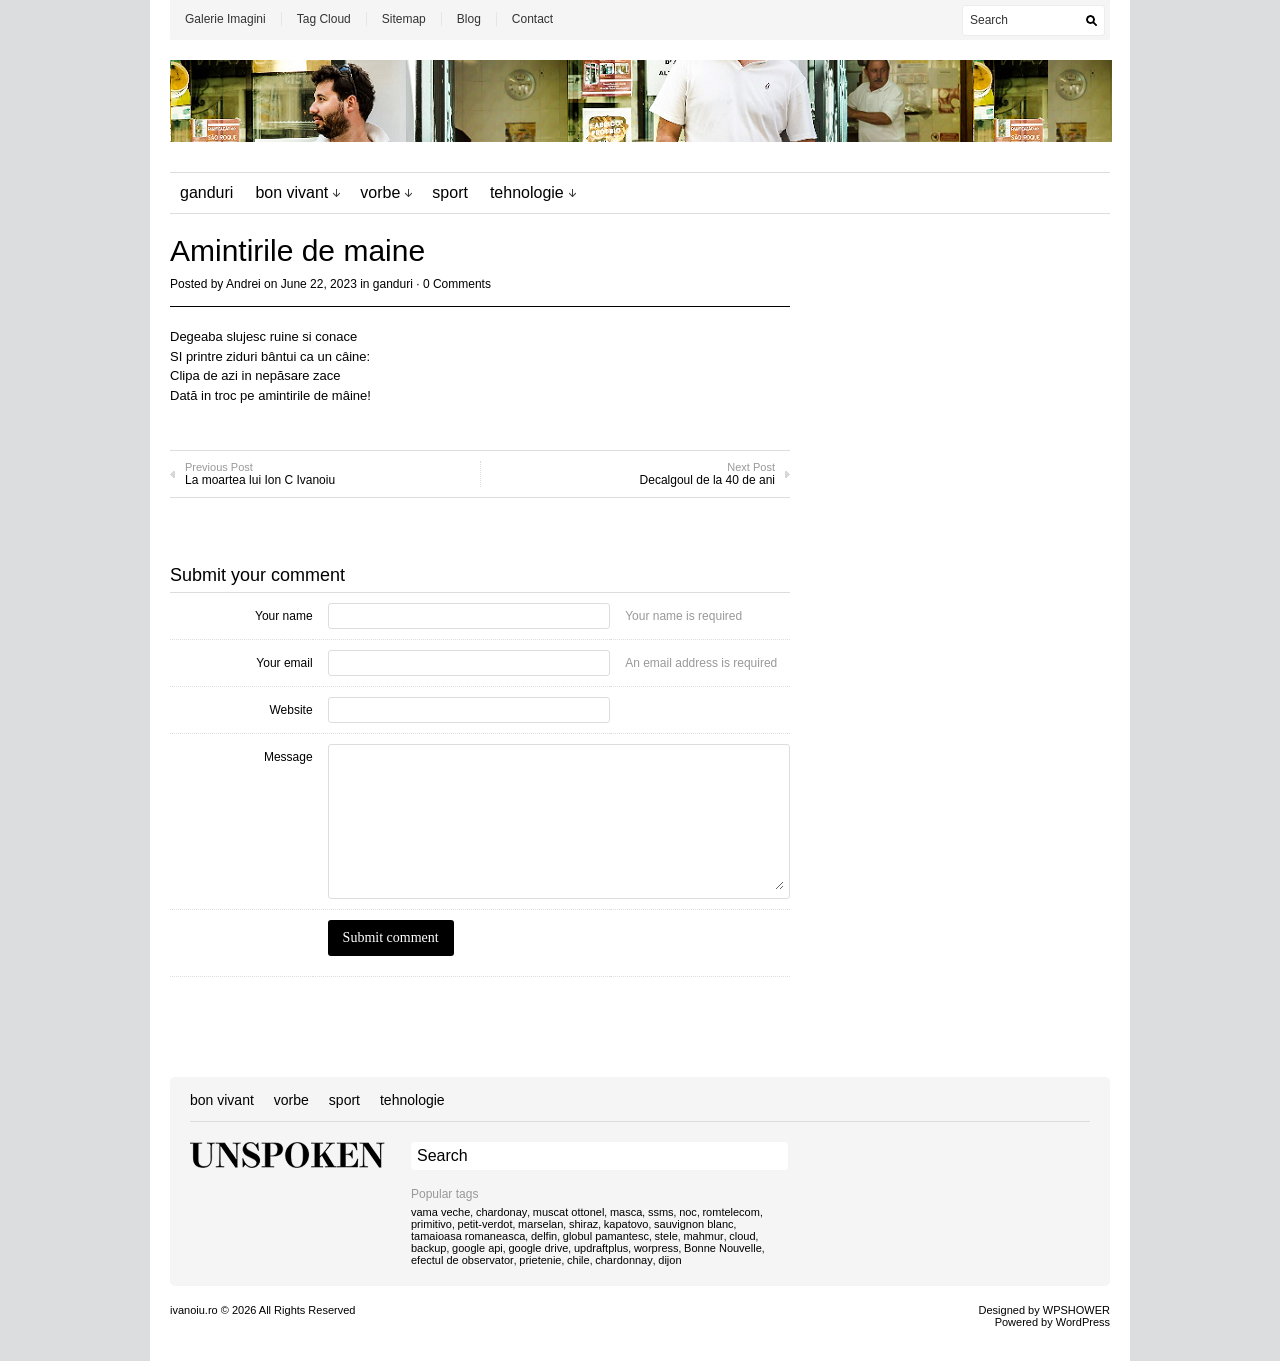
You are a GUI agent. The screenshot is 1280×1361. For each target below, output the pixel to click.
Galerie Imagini (225, 19)
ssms (661, 1212)
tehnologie (527, 192)
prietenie (540, 1260)
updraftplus (601, 1248)
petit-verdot (485, 1224)
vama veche (440, 1212)
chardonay (501, 1212)
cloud (742, 1236)
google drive (538, 1248)
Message (288, 757)
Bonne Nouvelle (723, 1248)
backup (428, 1248)
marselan (540, 1224)
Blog (469, 19)
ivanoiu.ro (194, 1310)
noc (688, 1212)
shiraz (583, 1224)
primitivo (431, 1224)
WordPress (1083, 1322)
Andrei (243, 284)
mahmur (703, 1236)
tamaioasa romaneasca (468, 1236)
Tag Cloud (324, 19)
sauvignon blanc (694, 1224)
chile (578, 1260)
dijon (669, 1260)
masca (626, 1212)
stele (666, 1236)
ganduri (206, 192)
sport (450, 192)
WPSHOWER (1076, 1310)
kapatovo (626, 1224)
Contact (532, 19)
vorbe (380, 192)
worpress (656, 1248)
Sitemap (404, 19)
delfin (544, 1236)
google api (477, 1248)
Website (290, 710)
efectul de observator (462, 1260)
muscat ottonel (569, 1212)
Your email (284, 663)
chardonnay (624, 1260)
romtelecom (730, 1212)
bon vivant (291, 192)
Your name (284, 616)
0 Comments (457, 284)
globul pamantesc (606, 1236)
